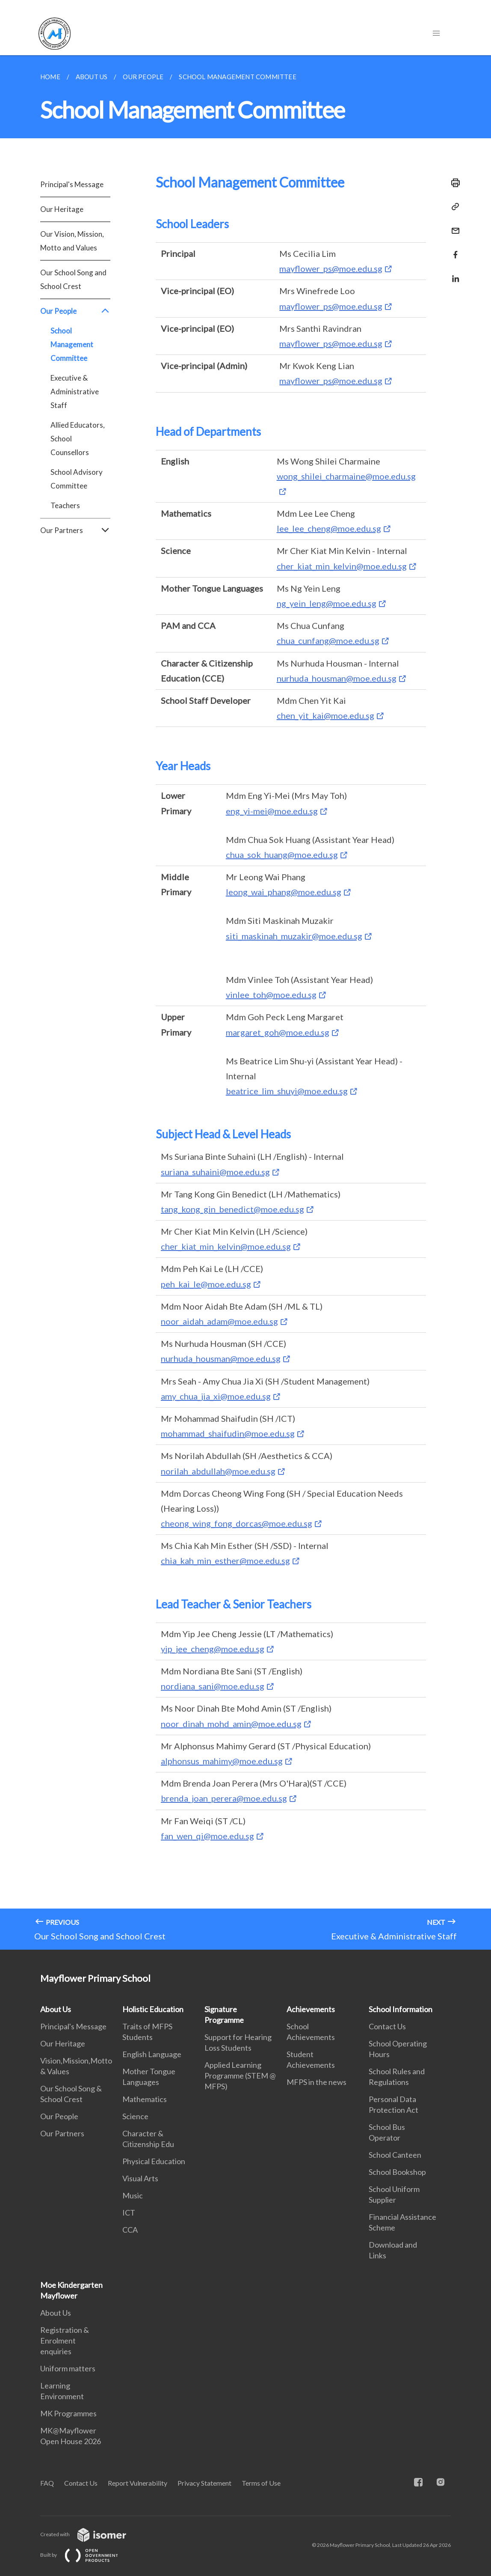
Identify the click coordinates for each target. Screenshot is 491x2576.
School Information (400, 2009)
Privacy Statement (204, 2483)
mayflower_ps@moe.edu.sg (330, 268)
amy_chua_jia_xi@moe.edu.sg (216, 1396)
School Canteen (395, 2154)
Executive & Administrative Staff (74, 391)
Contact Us (387, 2026)
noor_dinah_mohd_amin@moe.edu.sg (231, 1723)
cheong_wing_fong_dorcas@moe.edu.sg (236, 1523)
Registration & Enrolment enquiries (64, 2340)
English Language (151, 2054)
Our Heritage (61, 209)
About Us (55, 2009)
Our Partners (75, 530)
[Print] (453, 183)
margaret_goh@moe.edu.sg (277, 1032)
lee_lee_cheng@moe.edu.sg (329, 528)
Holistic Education (152, 2009)
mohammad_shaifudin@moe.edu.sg (228, 1433)
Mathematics (144, 2099)
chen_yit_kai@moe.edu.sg (325, 715)
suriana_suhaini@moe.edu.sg (215, 1172)
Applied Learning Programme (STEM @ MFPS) (240, 2075)
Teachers (65, 505)
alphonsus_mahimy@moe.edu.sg (222, 1761)
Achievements (311, 2009)
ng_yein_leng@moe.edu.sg (326, 603)
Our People (75, 311)
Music (132, 2195)
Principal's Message (72, 184)
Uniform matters (67, 2368)
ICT (128, 2212)
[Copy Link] (453, 207)
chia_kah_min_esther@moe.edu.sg (225, 1560)
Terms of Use (261, 2483)
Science (135, 2116)
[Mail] (453, 225)
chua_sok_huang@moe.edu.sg (282, 854)
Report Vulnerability (137, 2483)
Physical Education (153, 2161)
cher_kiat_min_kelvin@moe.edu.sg (342, 566)
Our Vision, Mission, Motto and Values (72, 240)
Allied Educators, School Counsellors (77, 438)
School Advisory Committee (76, 479)
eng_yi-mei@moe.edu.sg (272, 811)
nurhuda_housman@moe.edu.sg (336, 678)
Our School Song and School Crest (73, 279)
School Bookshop (397, 2172)
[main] (245, 1002)
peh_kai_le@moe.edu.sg (206, 1284)
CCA (130, 2229)
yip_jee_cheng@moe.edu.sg (212, 1649)
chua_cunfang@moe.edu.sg (328, 640)
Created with (90, 2534)
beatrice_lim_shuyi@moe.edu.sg (287, 1091)
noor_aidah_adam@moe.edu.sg (219, 1321)
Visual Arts (140, 2178)
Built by (86, 2555)
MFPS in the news (316, 2082)
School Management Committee (71, 344)
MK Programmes (68, 2413)
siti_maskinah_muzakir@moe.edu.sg (294, 936)
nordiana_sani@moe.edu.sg (212, 1686)
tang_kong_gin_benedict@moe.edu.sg (232, 1209)
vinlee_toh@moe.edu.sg (271, 994)
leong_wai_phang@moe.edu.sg (283, 892)
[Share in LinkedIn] (453, 273)
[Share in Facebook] (453, 249)
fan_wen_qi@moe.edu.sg (207, 1836)
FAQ (47, 2483)
